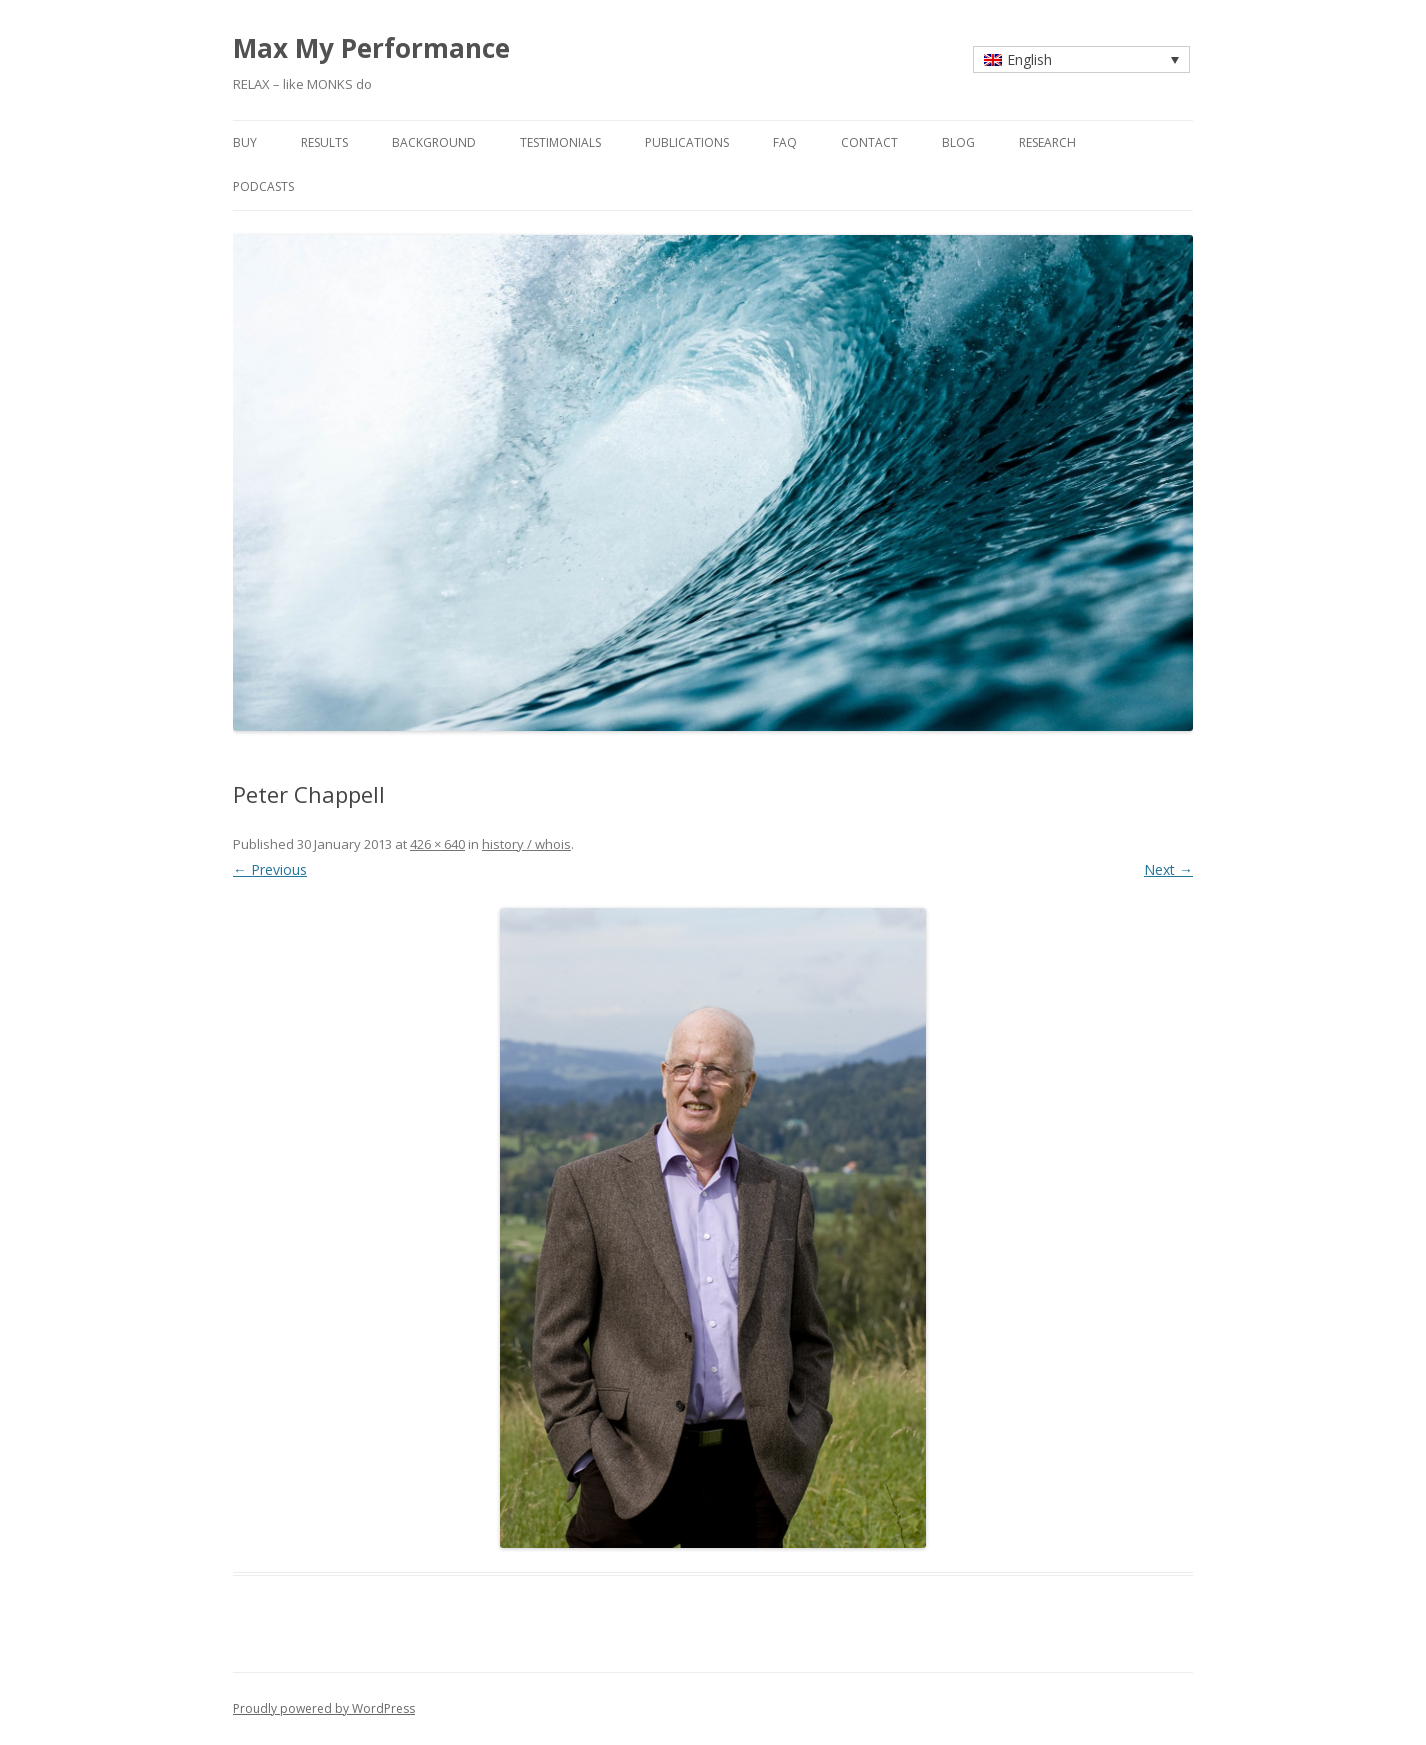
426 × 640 (437, 844)
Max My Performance (371, 48)
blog (958, 142)
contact (869, 142)
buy (245, 142)
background (434, 142)
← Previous (270, 869)
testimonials (560, 142)
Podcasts (263, 186)
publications (687, 142)
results (324, 142)
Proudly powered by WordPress (324, 1708)
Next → (1168, 869)
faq (785, 142)
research (1047, 142)
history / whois (526, 844)
